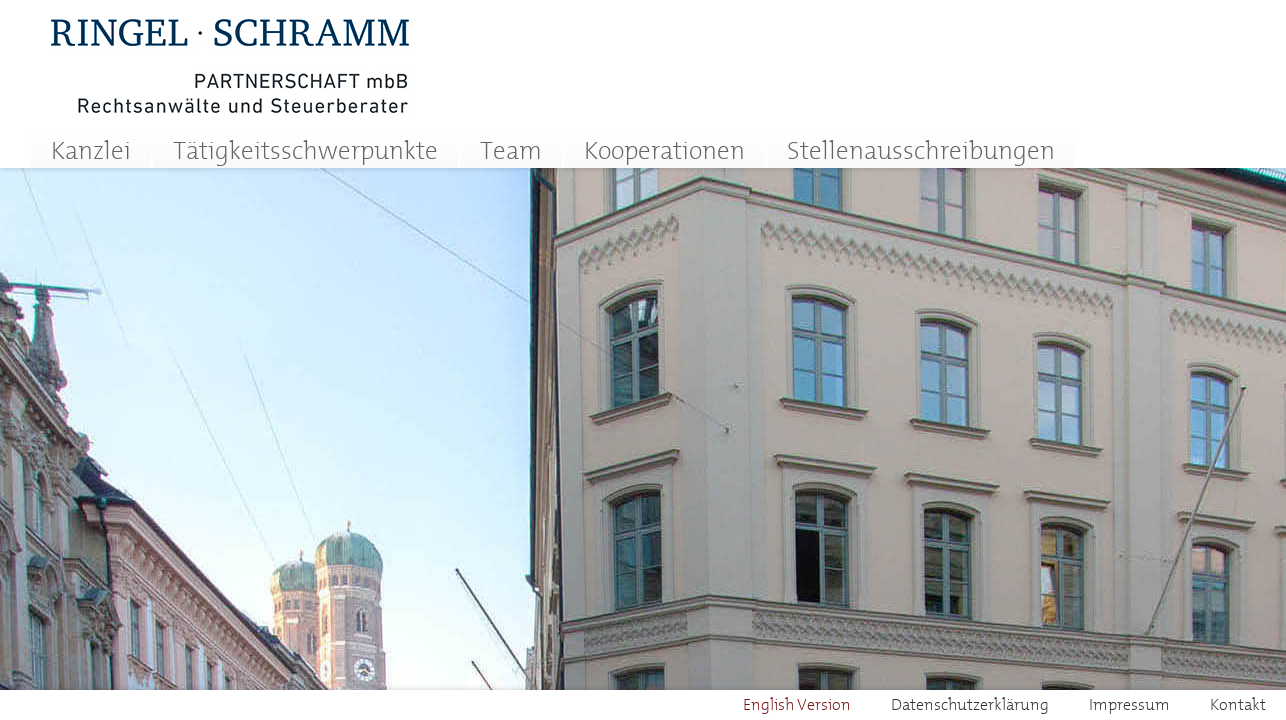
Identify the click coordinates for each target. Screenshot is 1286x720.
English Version (797, 704)
